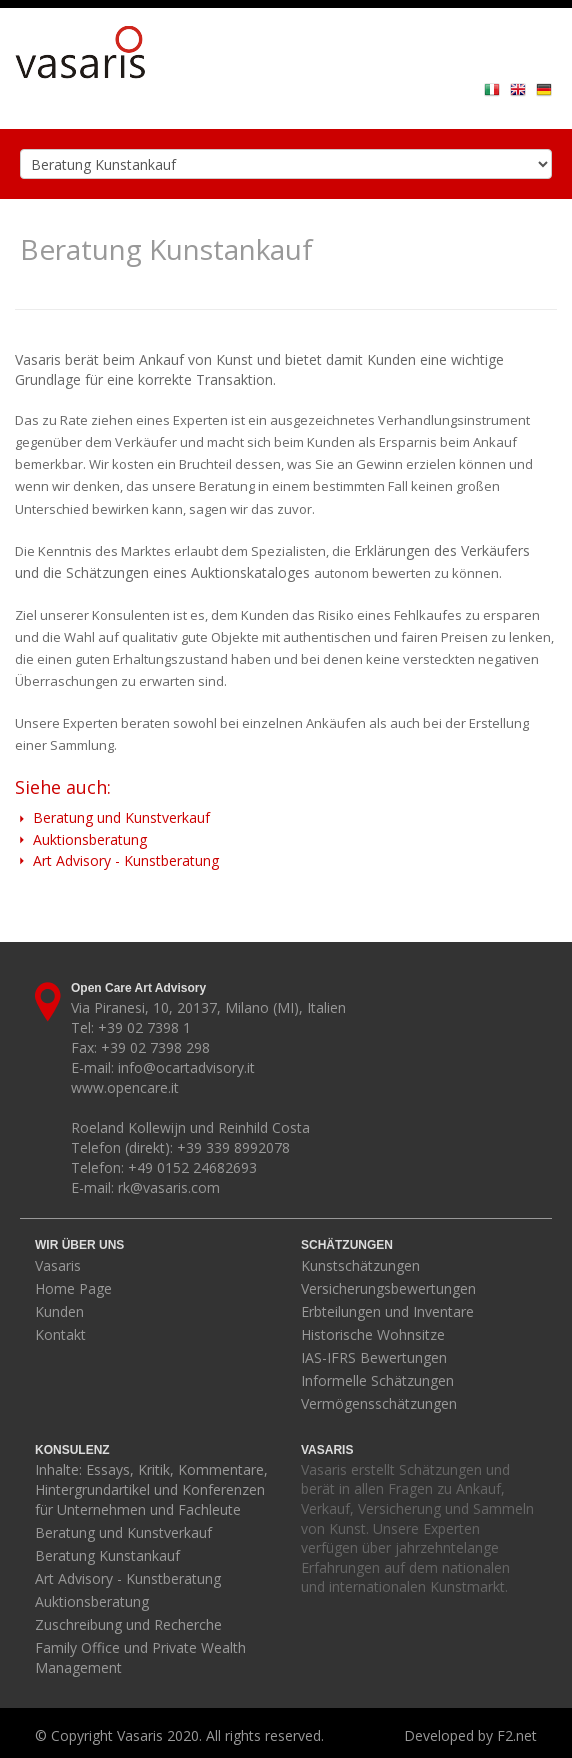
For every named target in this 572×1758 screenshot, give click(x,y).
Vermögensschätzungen (379, 1403)
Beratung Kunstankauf (107, 1555)
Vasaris (58, 1265)
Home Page (73, 1288)
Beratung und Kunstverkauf (112, 817)
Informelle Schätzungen (377, 1380)
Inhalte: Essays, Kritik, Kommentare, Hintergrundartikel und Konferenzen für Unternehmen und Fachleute (151, 1489)
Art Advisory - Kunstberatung (117, 860)
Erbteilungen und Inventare (387, 1311)
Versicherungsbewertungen (388, 1288)
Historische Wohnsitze (373, 1334)
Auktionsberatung (81, 839)
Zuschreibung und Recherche (128, 1624)
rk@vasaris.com (169, 1187)
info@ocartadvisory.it (186, 1067)
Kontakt (60, 1334)
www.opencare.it (125, 1087)
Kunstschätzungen (360, 1265)
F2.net (517, 1735)
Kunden (59, 1311)
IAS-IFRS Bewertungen (374, 1357)
